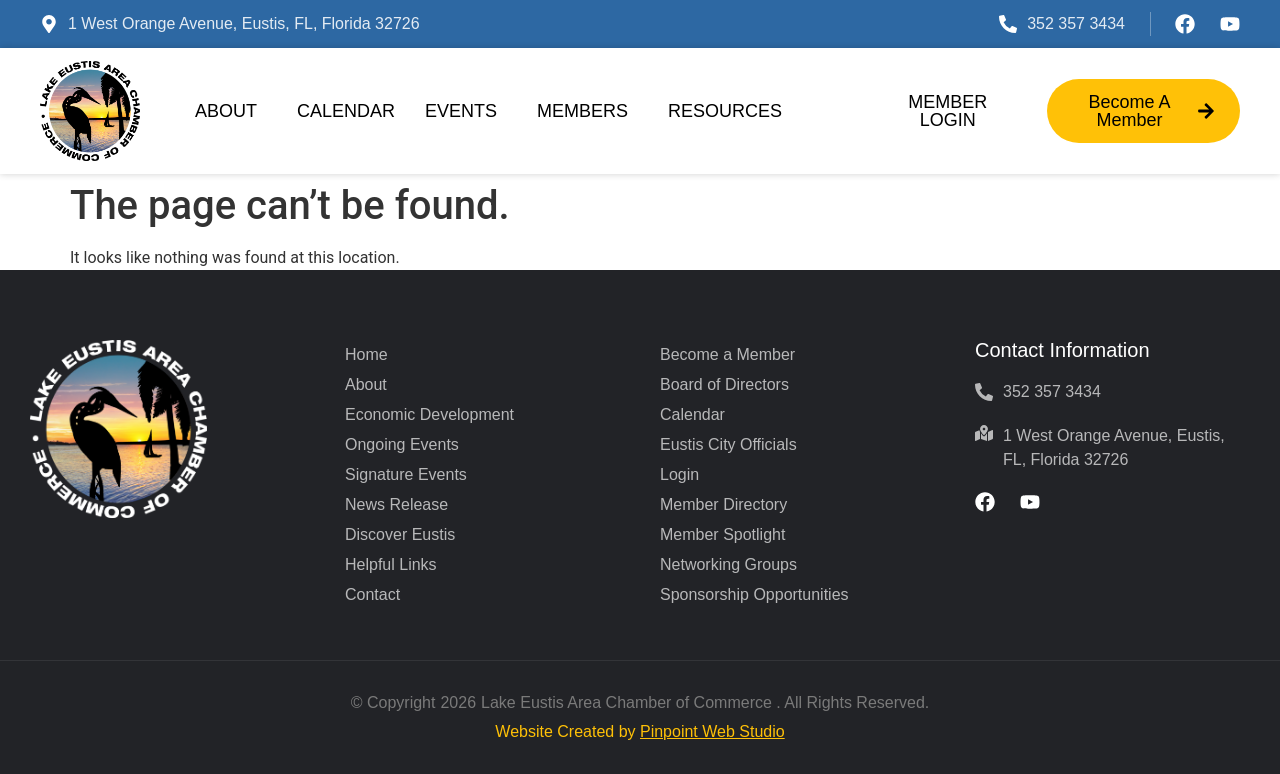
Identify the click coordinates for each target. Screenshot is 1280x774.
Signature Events (406, 474)
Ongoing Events (402, 444)
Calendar (346, 111)
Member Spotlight (722, 534)
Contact (372, 594)
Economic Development (429, 414)
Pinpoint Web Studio (712, 731)
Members (587, 111)
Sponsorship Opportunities (754, 594)
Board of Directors (724, 384)
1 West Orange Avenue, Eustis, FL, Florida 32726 (244, 23)
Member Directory (723, 504)
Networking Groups (728, 564)
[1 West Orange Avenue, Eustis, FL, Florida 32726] (49, 24)
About (231, 111)
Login (679, 474)
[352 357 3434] (1008, 24)
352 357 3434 (1076, 23)
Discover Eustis (400, 534)
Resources (730, 111)
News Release (396, 504)
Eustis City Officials (728, 444)
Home (366, 354)
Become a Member (727, 354)
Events (466, 111)
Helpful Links (391, 564)
